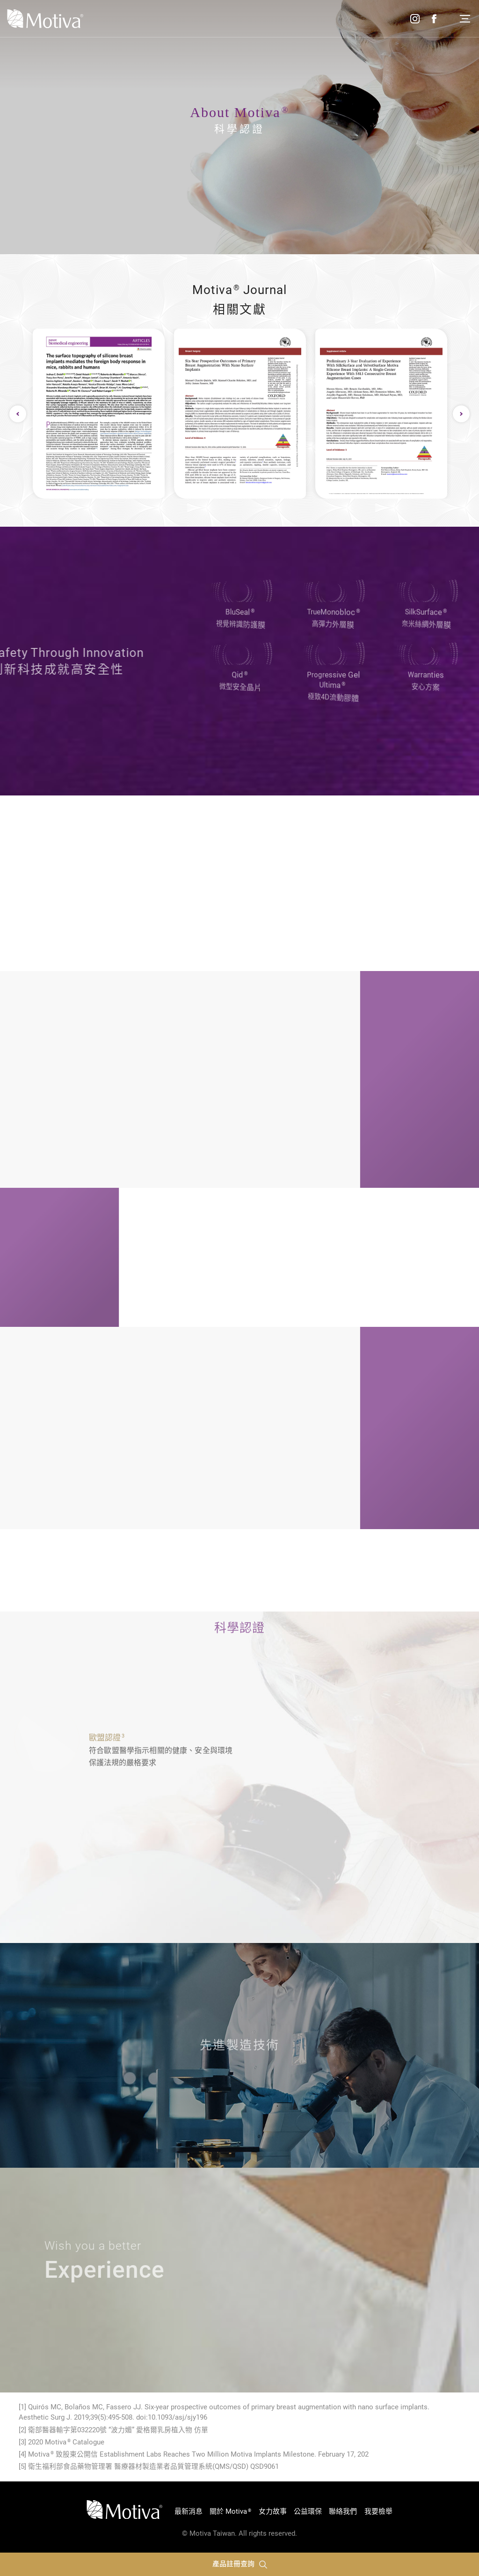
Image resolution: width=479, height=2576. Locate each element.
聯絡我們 (343, 2511)
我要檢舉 (378, 2511)
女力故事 (273, 2511)
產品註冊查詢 (239, 2564)
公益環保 (308, 2511)
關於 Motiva (230, 2511)
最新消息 (188, 2511)
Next (461, 413)
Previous (17, 413)
